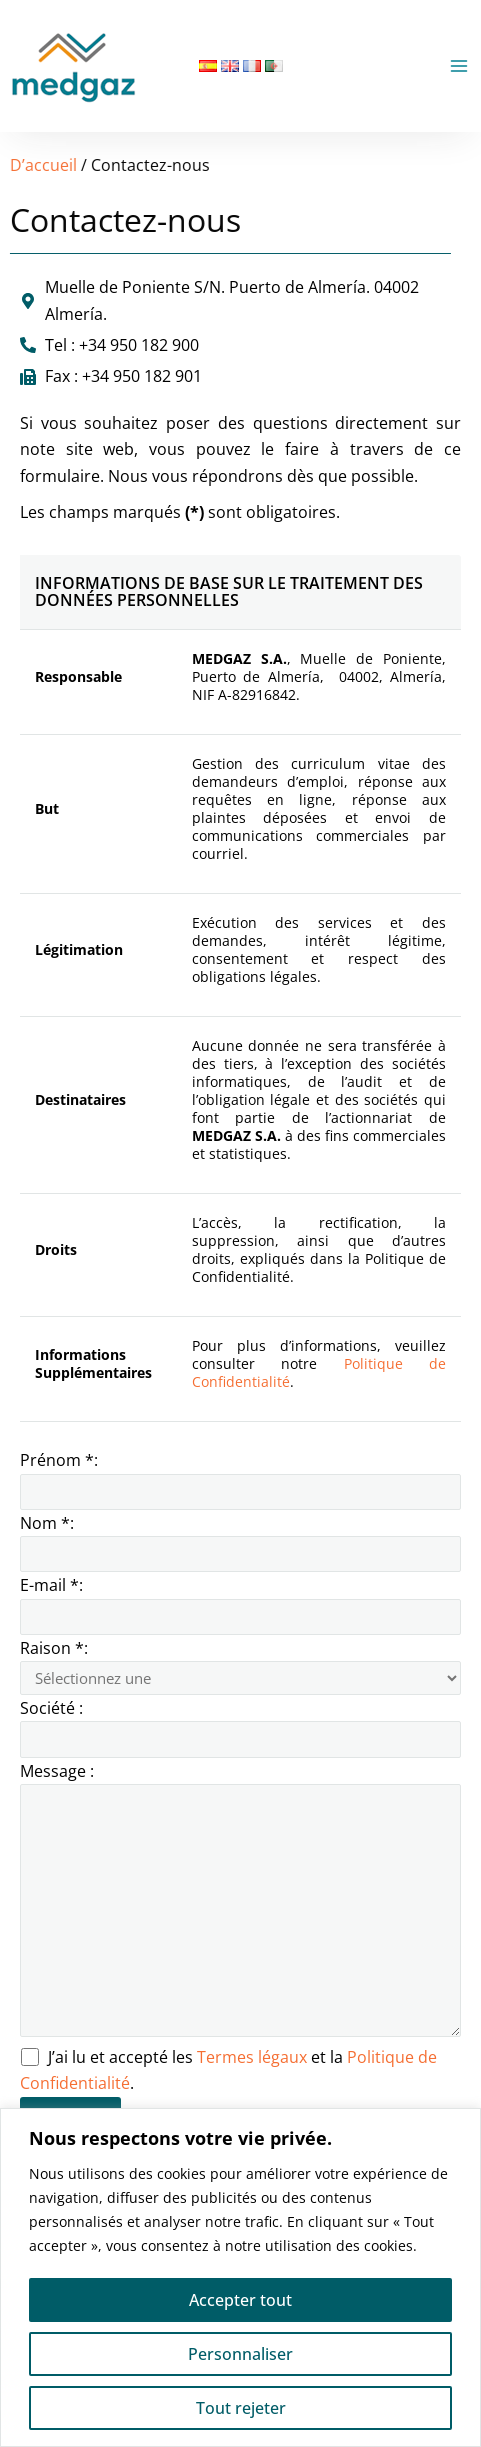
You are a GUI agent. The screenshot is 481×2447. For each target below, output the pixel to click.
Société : (240, 1727)
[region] (240, 2277)
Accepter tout (240, 2300)
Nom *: (240, 1542)
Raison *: (240, 1666)
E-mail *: (240, 1604)
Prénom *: (240, 1479)
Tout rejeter (241, 2408)
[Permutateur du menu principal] (459, 66)
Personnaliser (240, 2354)
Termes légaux (254, 2057)
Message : (240, 1902)
